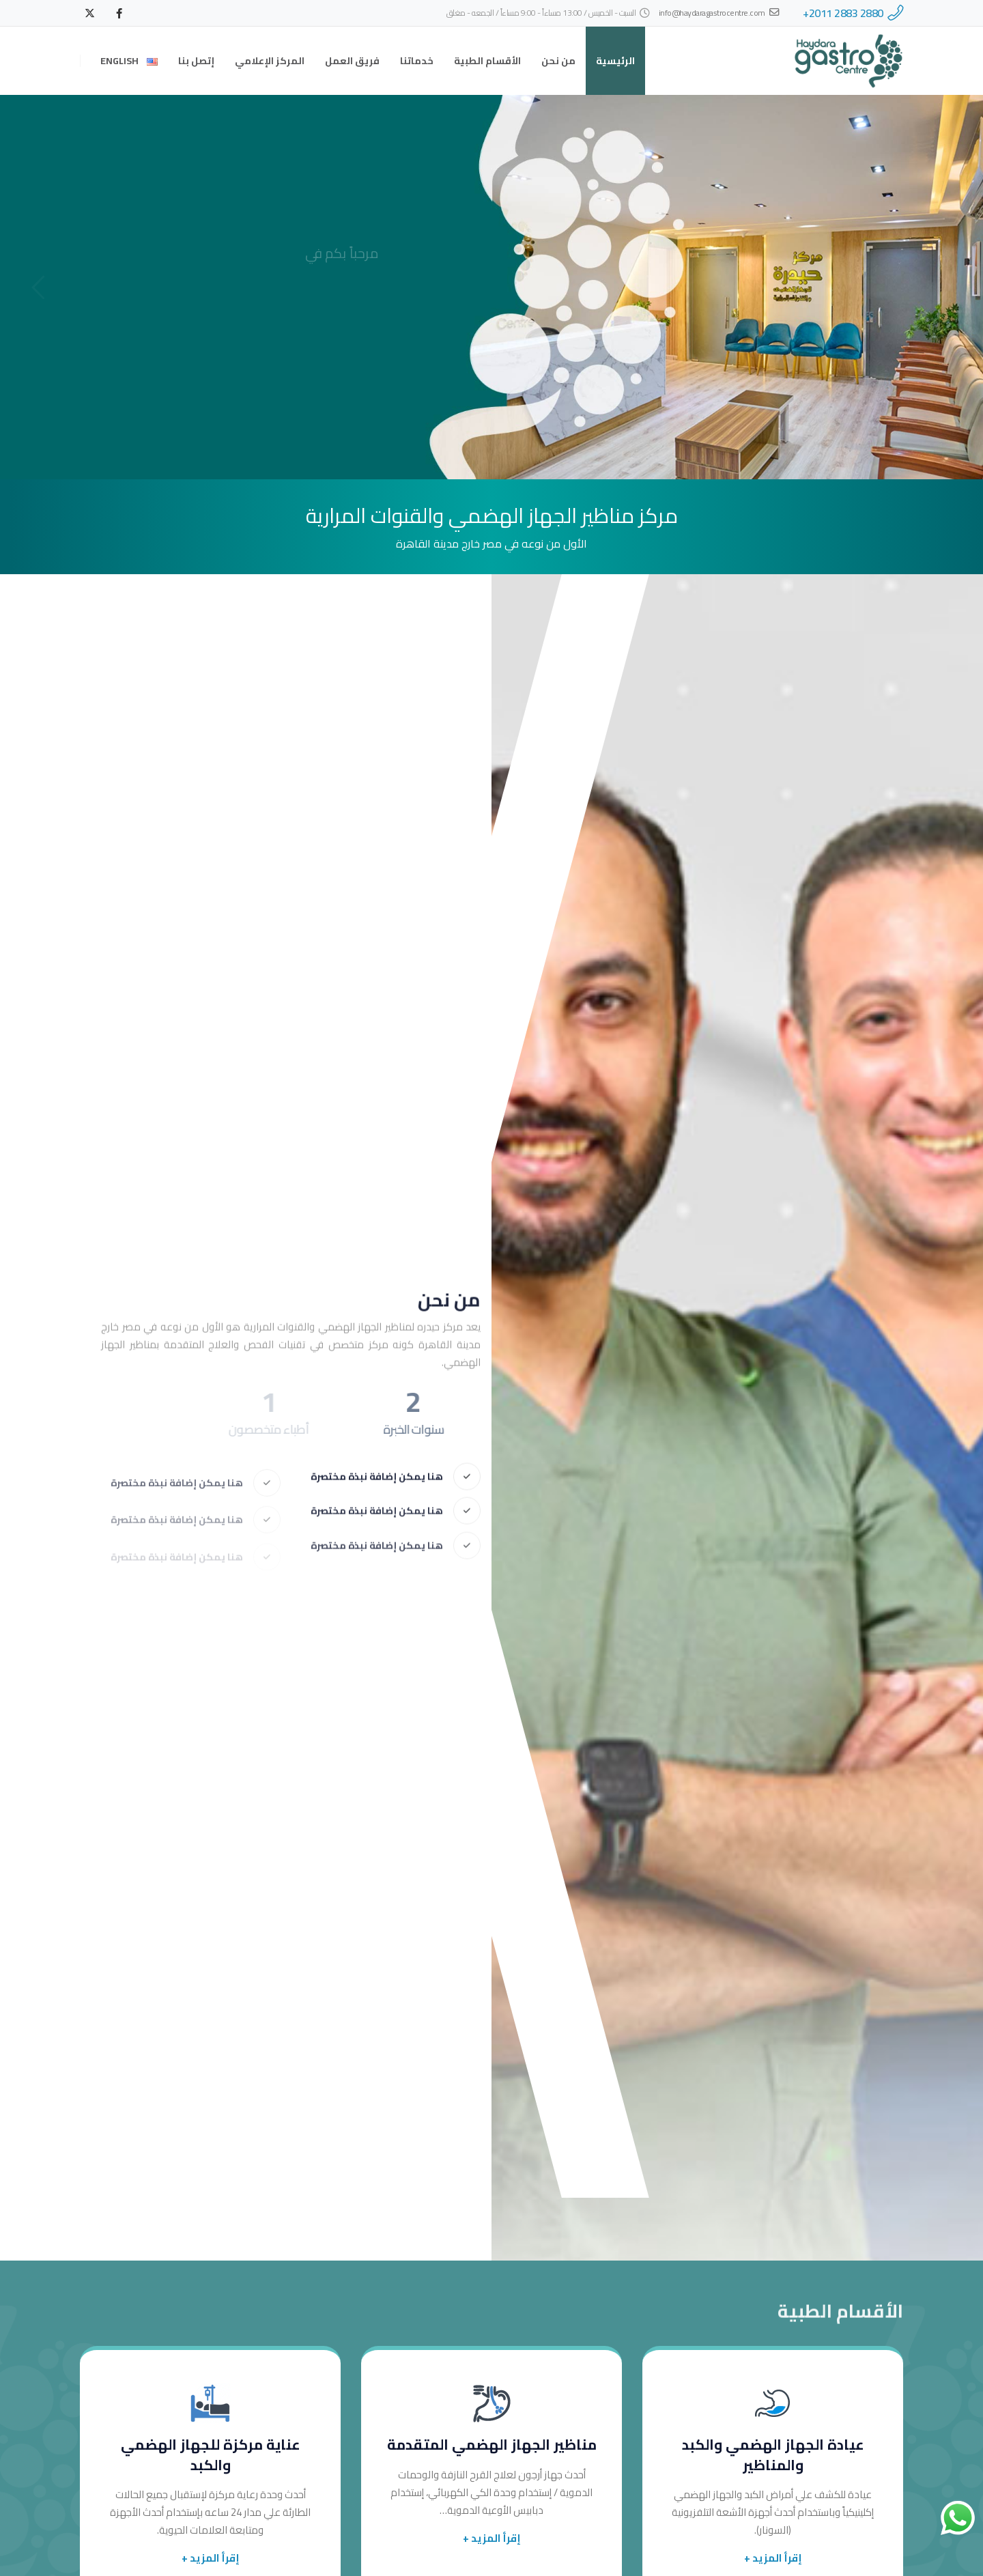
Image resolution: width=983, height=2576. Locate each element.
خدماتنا (416, 61)
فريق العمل (352, 61)
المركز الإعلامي (269, 61)
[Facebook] (118, 13)
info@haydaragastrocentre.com (719, 12)
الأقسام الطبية (487, 61)
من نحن (558, 61)
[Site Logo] (848, 61)
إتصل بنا (196, 61)
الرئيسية (615, 61)
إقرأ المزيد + (773, 2558)
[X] (89, 13)
